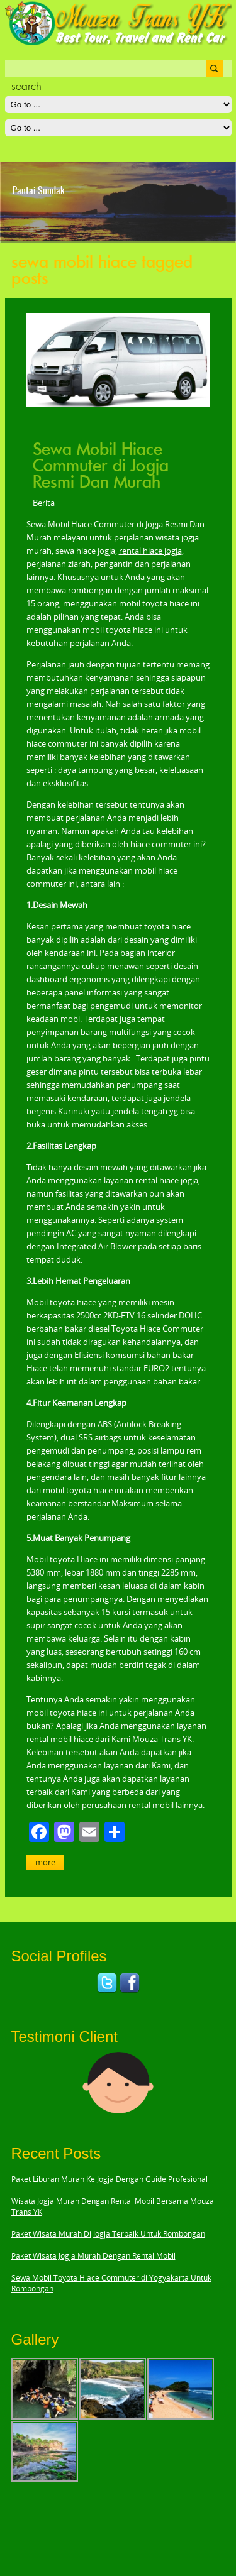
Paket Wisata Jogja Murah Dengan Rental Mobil (93, 2255)
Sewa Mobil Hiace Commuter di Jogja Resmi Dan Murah (101, 466)
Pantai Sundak (39, 190)
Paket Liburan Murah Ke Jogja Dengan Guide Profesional (109, 2179)
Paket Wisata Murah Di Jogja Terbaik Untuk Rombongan (108, 2233)
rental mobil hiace (59, 1739)
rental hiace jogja (150, 550)
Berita (44, 502)
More (45, 1862)
